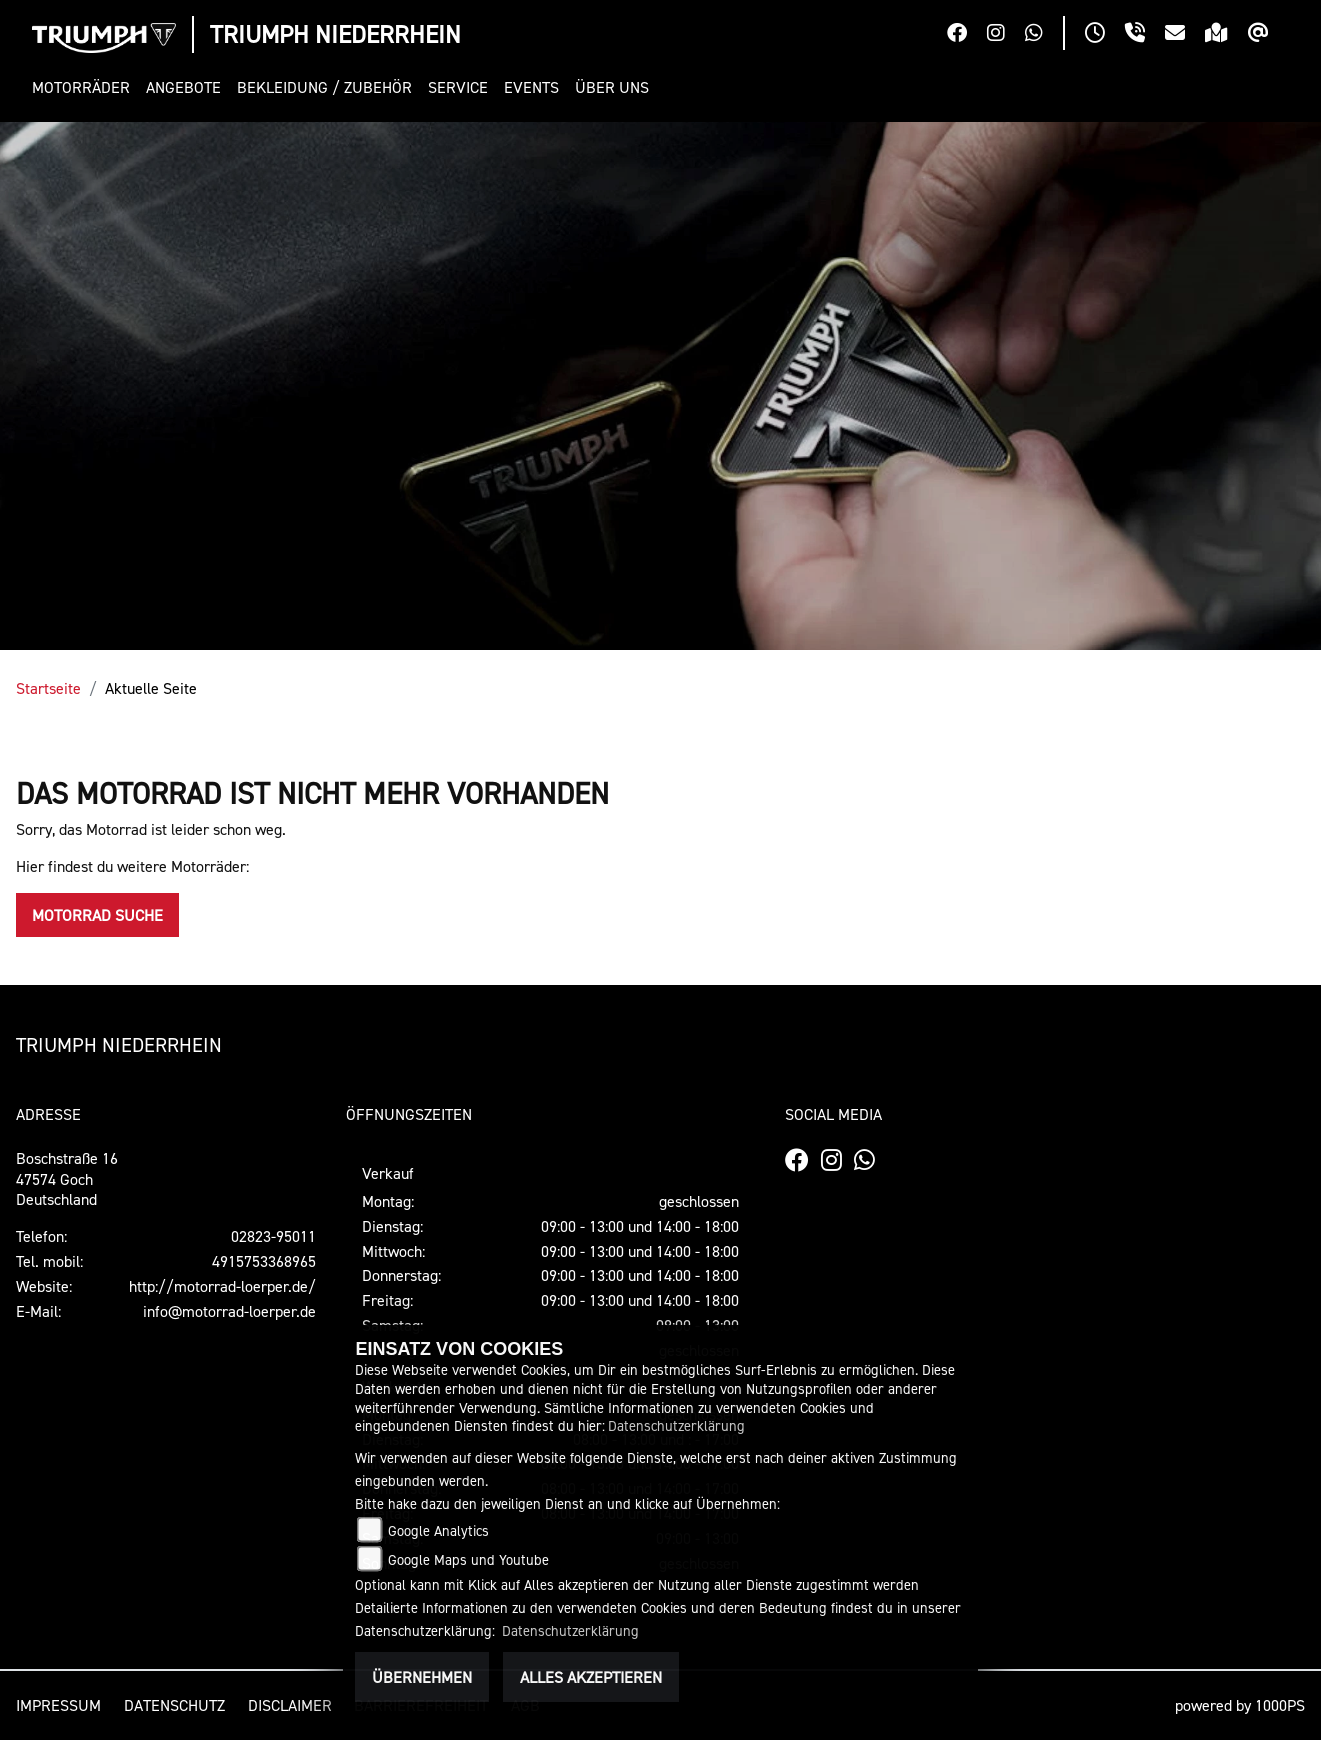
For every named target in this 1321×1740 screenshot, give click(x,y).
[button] (85, 87)
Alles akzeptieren (591, 1677)
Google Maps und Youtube (468, 1559)
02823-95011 (273, 1236)
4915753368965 (264, 1261)
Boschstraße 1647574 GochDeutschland (67, 1179)
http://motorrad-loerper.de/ (222, 1286)
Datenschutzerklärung (676, 1425)
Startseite (48, 688)
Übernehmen (422, 1677)
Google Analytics (438, 1530)
